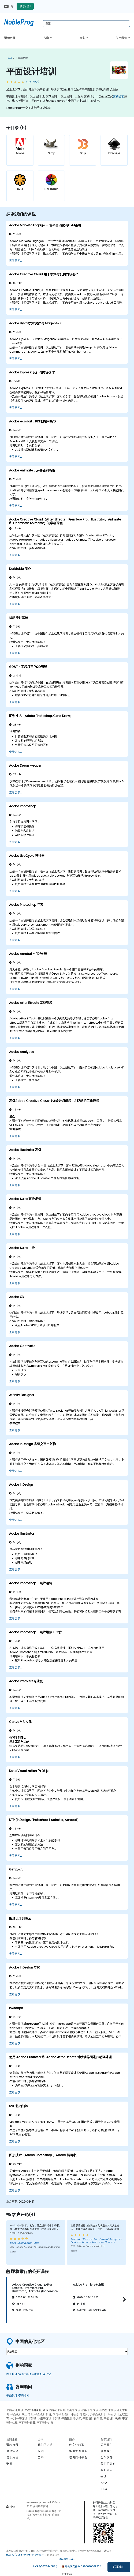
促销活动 (12, 2451)
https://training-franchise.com (25, 2554)
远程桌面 (118, 97)
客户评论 (106, 2470)
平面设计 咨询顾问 (17, 2395)
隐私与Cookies (67, 2559)
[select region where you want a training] (67, 2351)
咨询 (46, 38)
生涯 (103, 2476)
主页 (10, 57)
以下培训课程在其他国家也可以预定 (28, 2374)
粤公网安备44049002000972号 (83, 2566)
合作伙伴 (106, 2457)
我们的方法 (45, 2445)
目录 (41, 2458)
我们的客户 (108, 2464)
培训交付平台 (78, 2457)
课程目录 (9, 38)
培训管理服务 (78, 2451)
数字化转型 (76, 2445)
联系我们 (118, 2567)
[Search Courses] (86, 23)
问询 (41, 2451)
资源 (9, 2464)
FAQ (103, 2483)
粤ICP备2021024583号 (45, 2566)
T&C (103, 2489)
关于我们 (122, 38)
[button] (123, 2299)
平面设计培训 (22, 57)
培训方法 (12, 2457)
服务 (83, 38)
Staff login (67, 2573)
